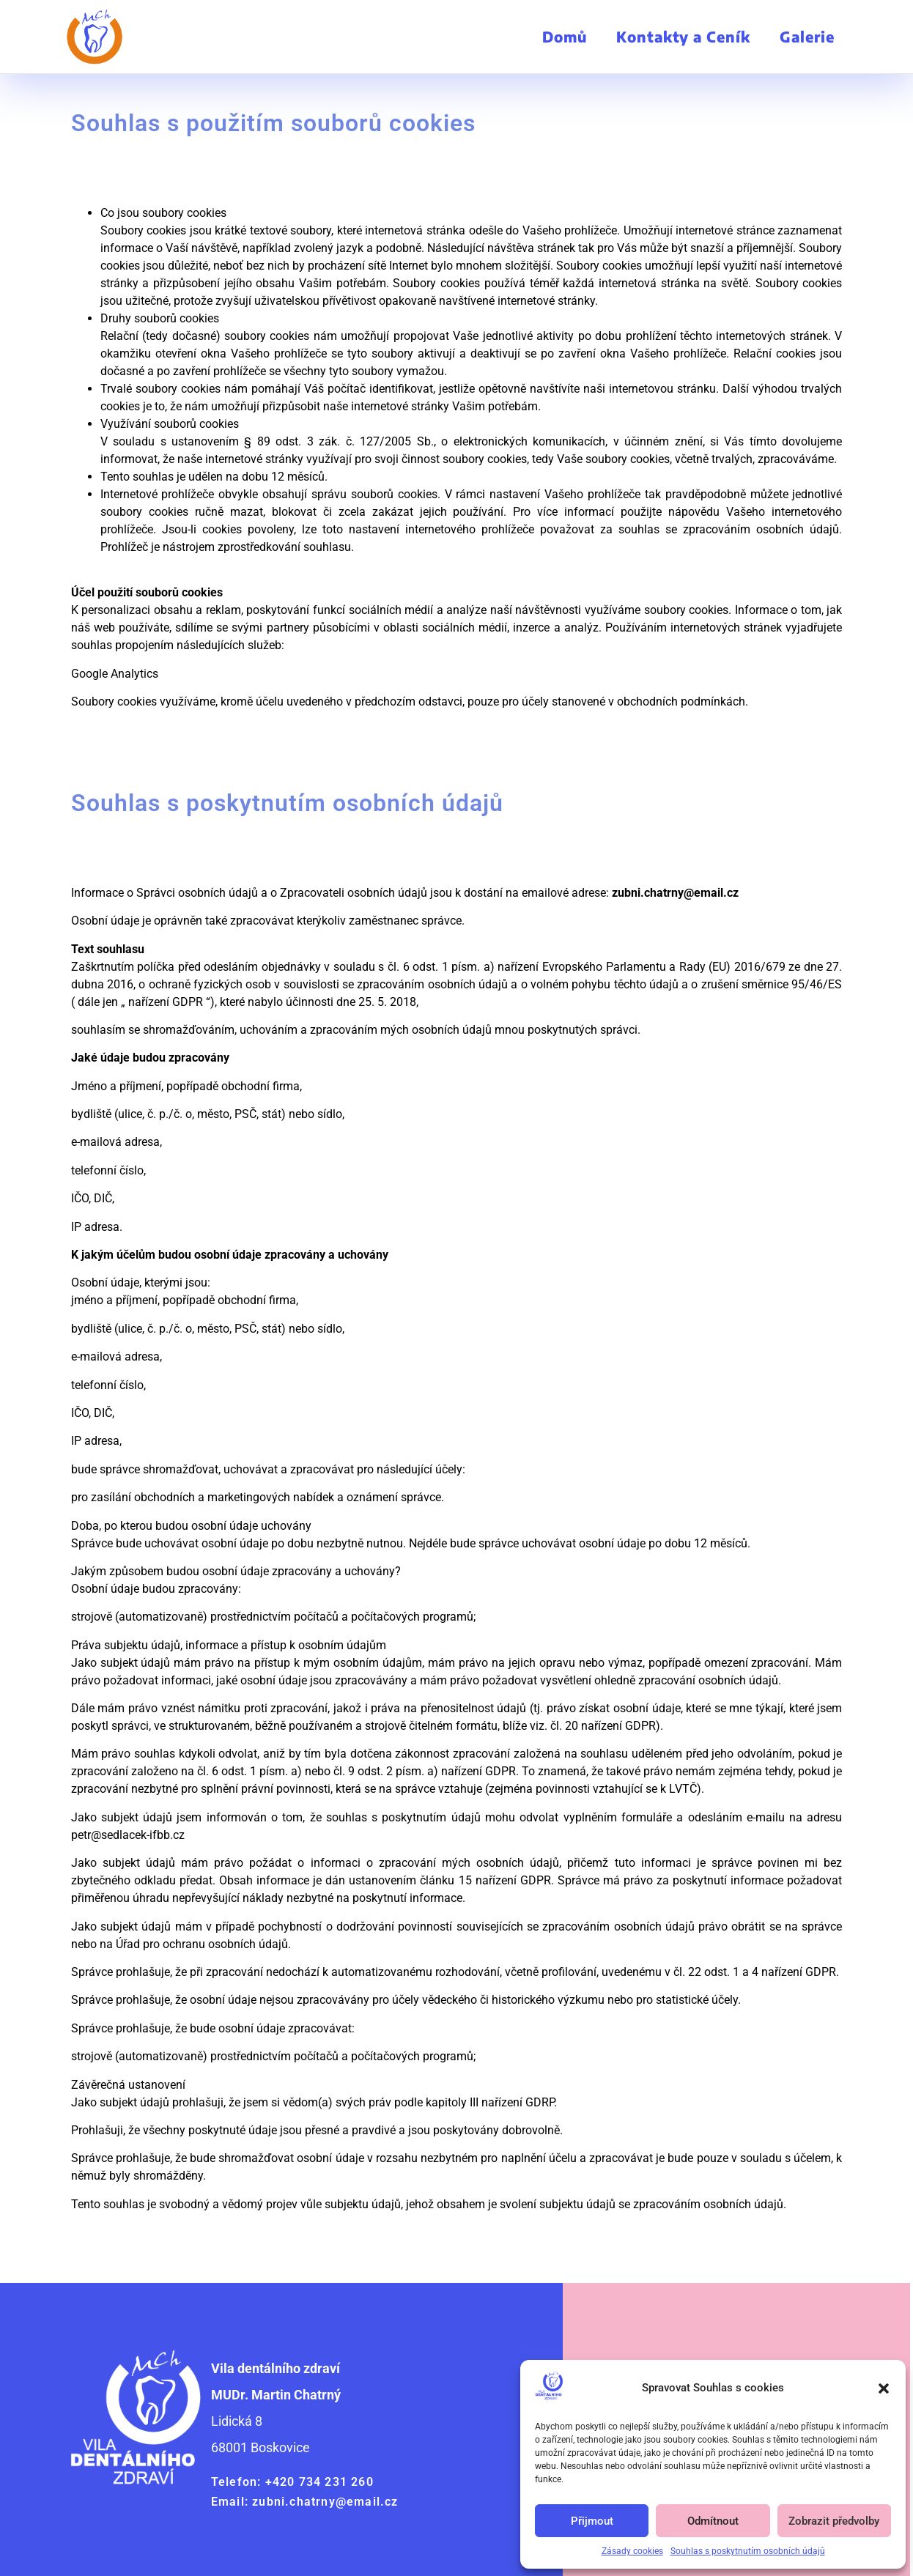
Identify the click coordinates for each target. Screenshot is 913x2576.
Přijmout (592, 2521)
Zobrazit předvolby (833, 2521)
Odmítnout (713, 2521)
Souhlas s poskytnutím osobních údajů (747, 2551)
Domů (564, 36)
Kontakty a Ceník (683, 36)
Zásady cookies (632, 2551)
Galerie (807, 36)
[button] (883, 2388)
